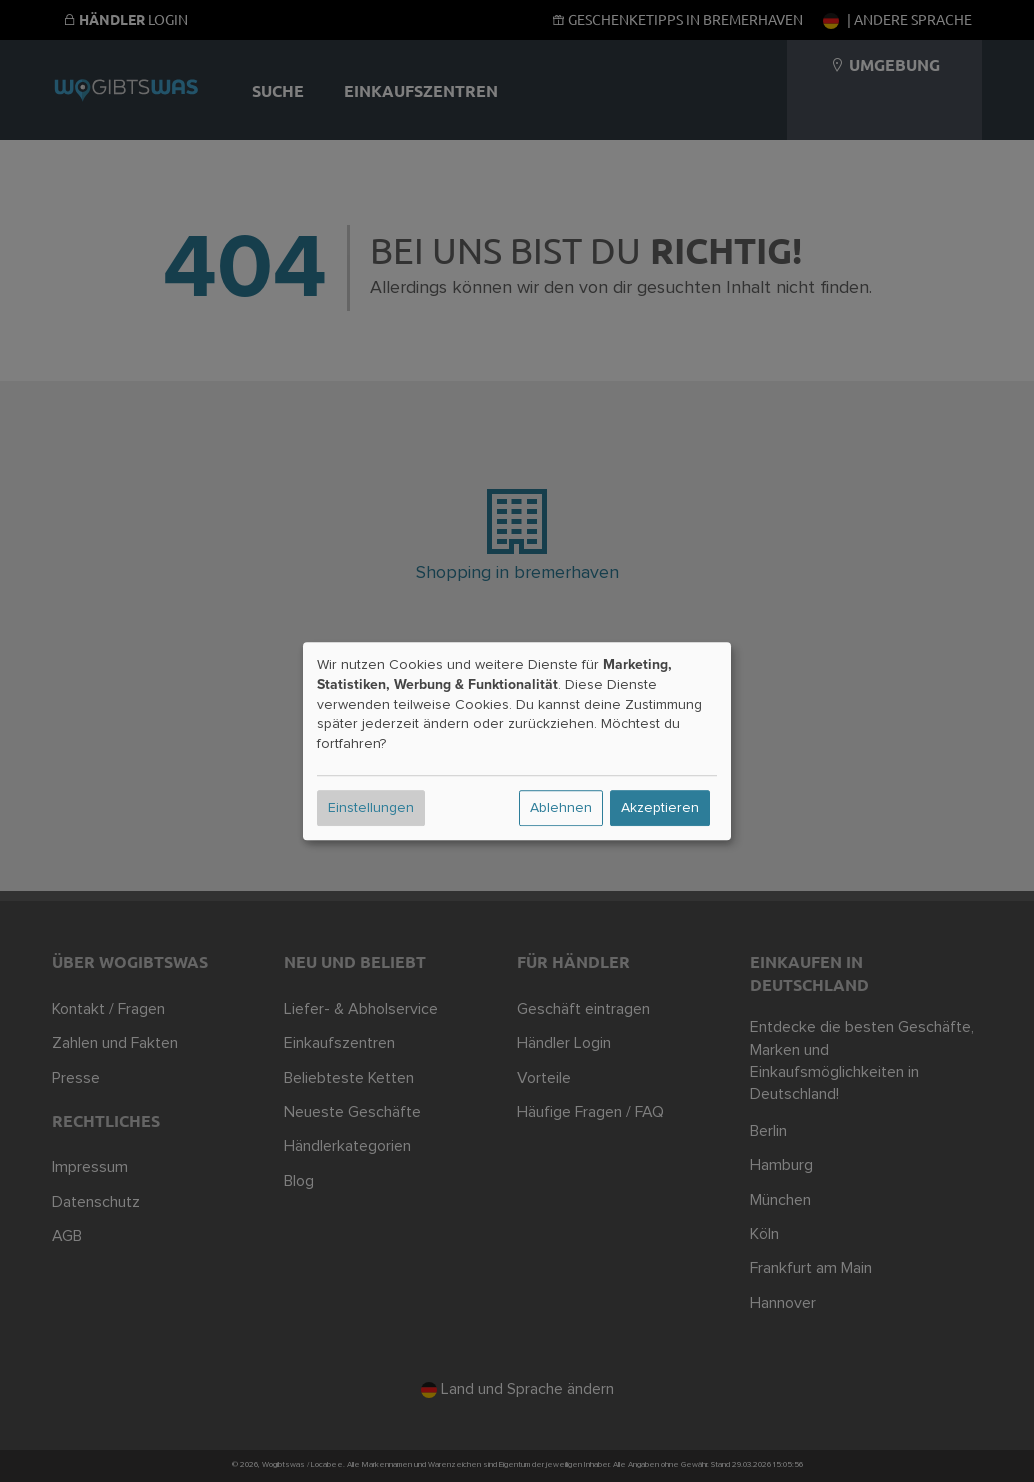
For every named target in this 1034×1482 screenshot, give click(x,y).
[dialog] (517, 741)
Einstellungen (371, 808)
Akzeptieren (660, 808)
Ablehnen (561, 808)
